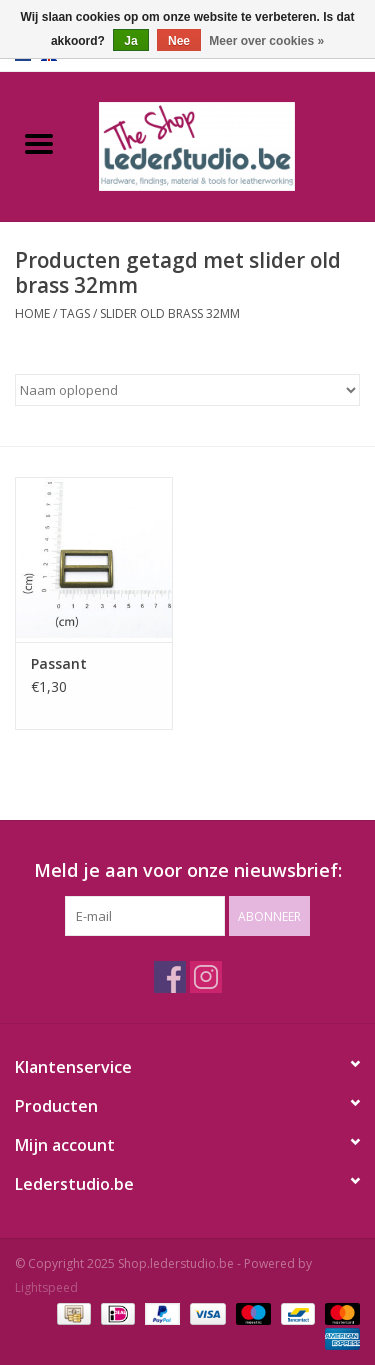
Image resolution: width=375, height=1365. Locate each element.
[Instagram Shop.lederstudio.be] (206, 977)
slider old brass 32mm (170, 313)
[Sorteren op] (187, 390)
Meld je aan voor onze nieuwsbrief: (188, 870)
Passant (59, 663)
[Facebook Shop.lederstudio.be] (170, 977)
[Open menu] (39, 143)
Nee (179, 41)
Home (32, 313)
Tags (75, 313)
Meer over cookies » (266, 41)
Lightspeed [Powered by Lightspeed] (46, 1287)
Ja (130, 41)
